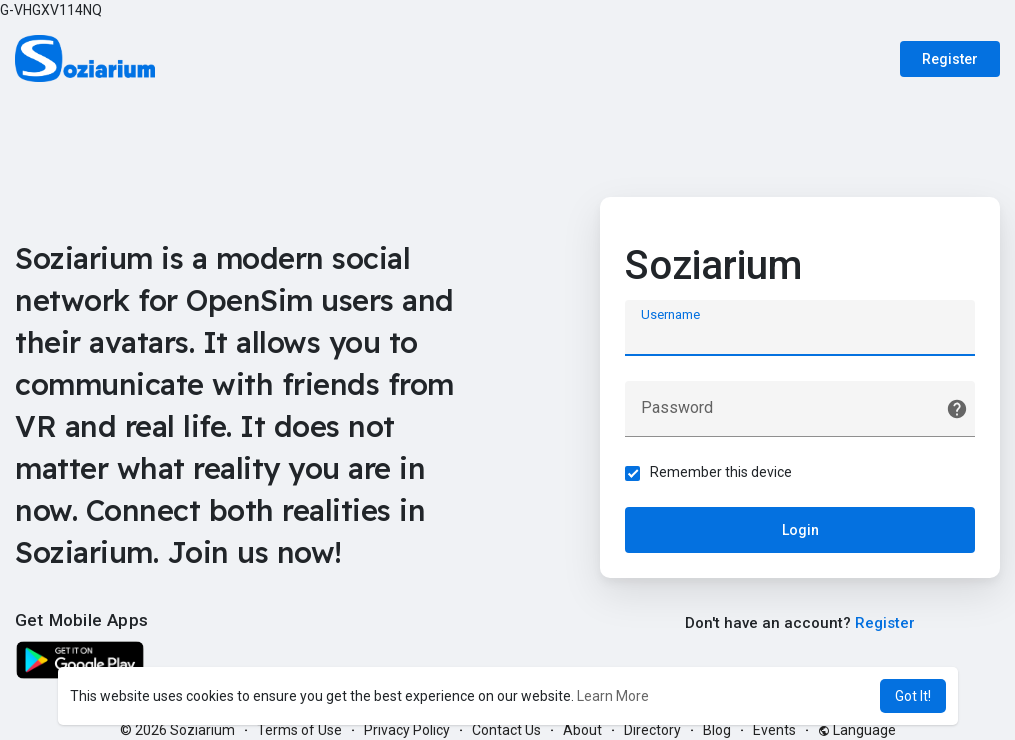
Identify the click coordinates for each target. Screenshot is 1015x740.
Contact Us (506, 730)
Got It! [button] (913, 696)
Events (774, 730)
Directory (652, 730)
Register (950, 59)
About (582, 730)
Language (857, 730)
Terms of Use (299, 730)
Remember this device (721, 472)
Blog (717, 730)
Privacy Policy (407, 730)
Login (800, 530)
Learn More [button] (613, 696)
